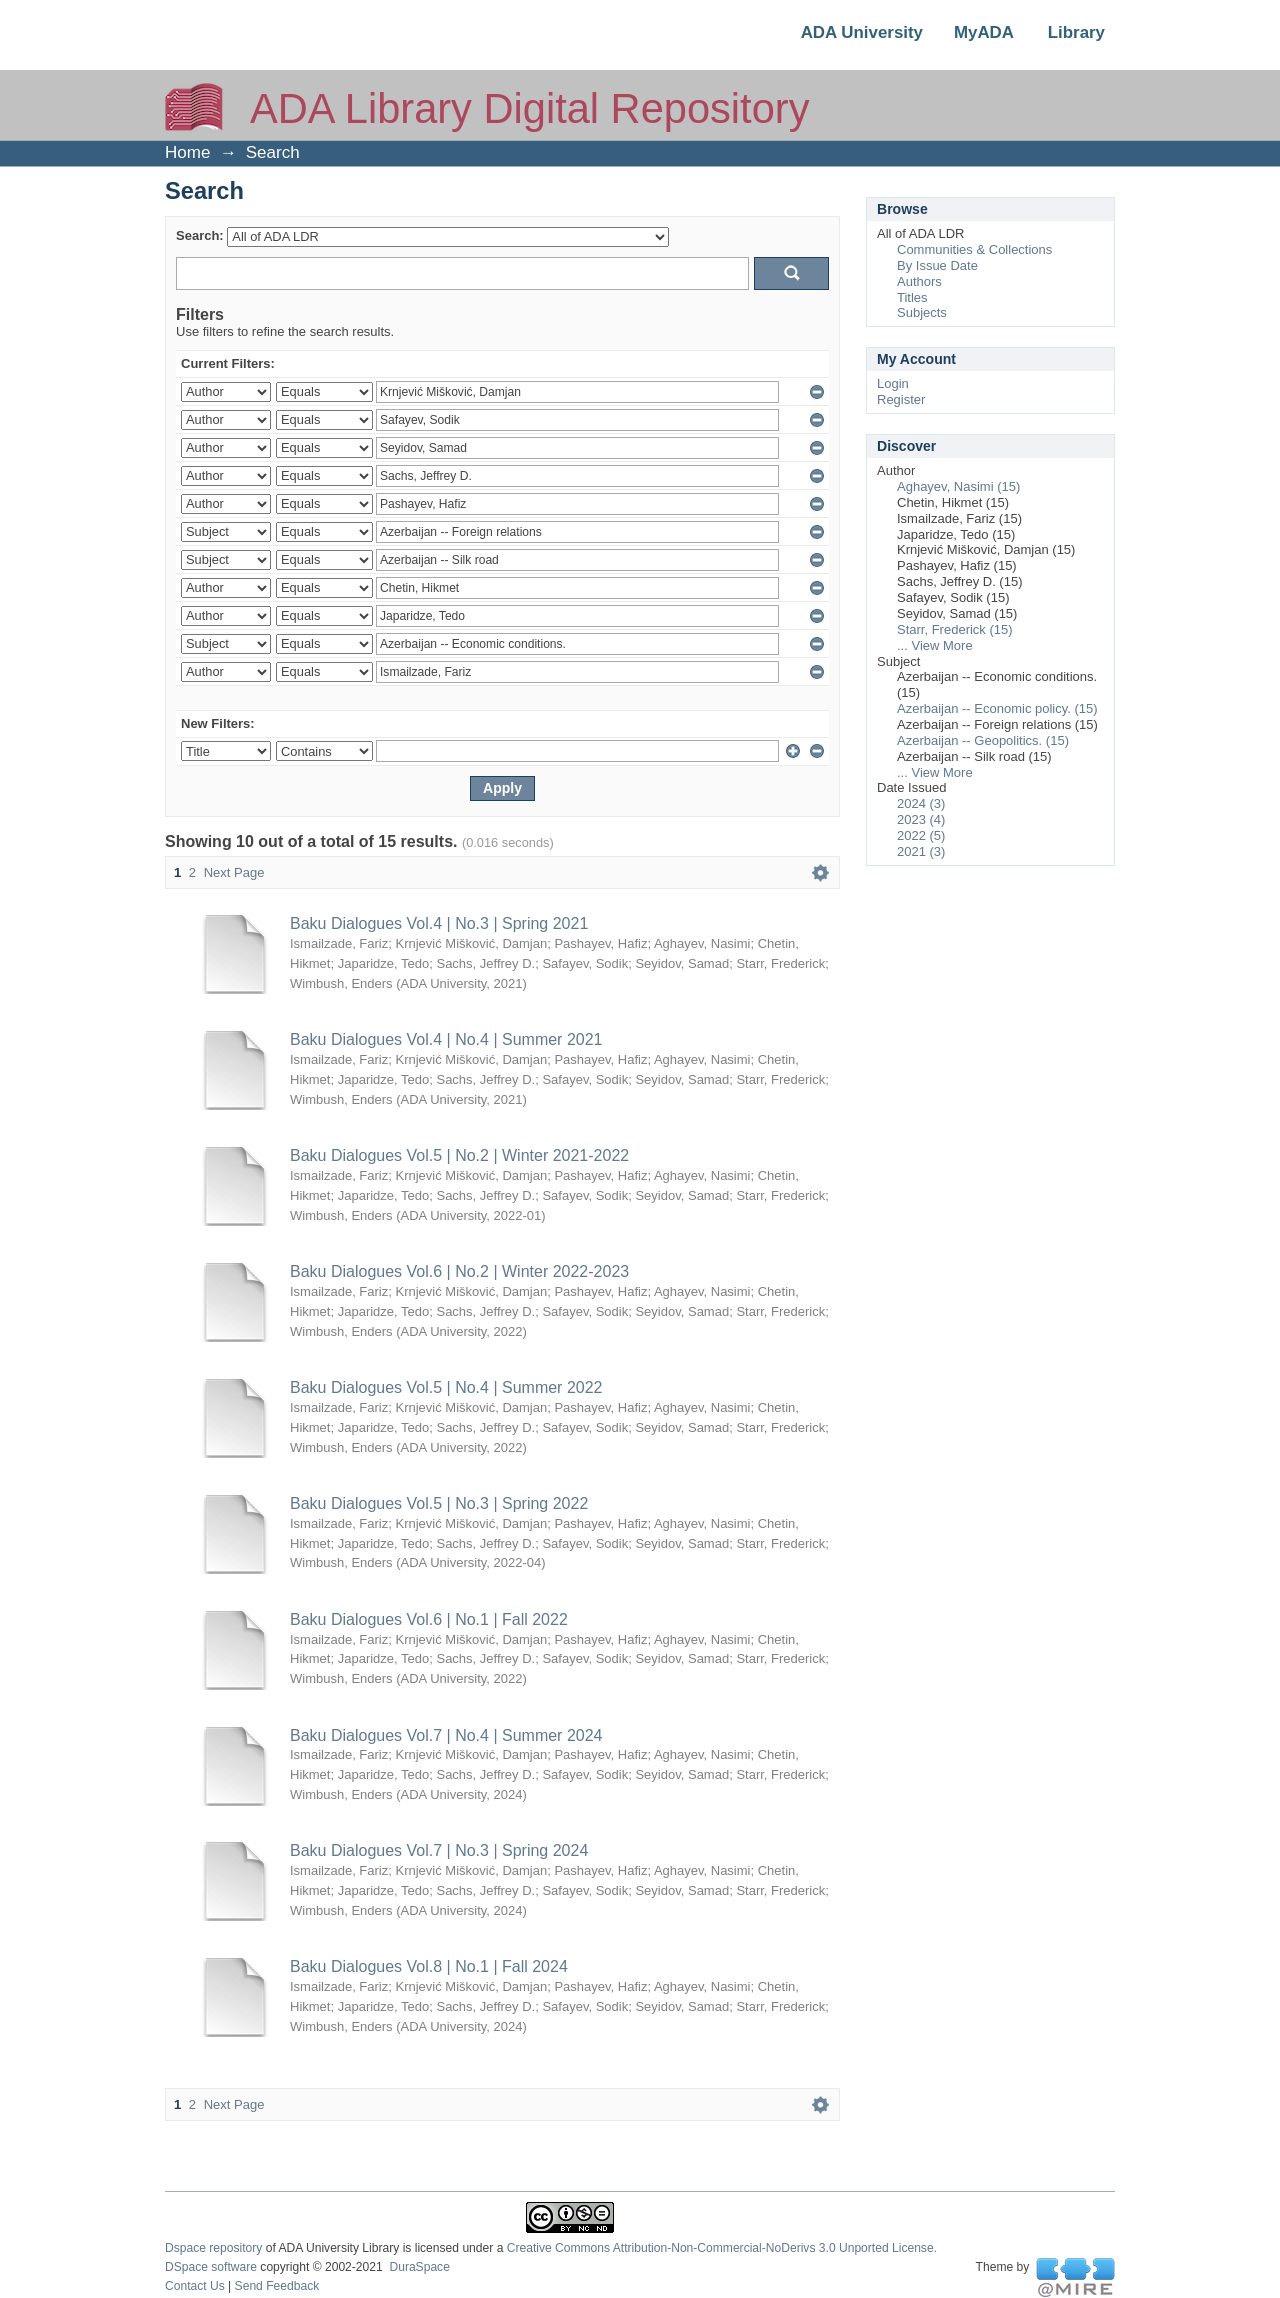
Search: (200, 235)
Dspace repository (213, 2248)
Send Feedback (277, 2286)
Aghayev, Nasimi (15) (958, 486)
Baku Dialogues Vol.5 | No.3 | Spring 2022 (439, 1503)
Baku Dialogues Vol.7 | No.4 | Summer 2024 (446, 1735)
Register (901, 399)
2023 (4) (921, 819)
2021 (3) (921, 851)
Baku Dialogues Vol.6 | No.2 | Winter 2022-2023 (459, 1271)
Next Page (234, 872)
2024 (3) (921, 803)
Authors (919, 281)
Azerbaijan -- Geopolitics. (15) (983, 740)
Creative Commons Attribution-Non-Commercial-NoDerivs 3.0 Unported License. (722, 2248)
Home (187, 152)
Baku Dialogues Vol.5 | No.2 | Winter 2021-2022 (459, 1155)
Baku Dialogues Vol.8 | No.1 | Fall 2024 (429, 1966)
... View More (935, 645)
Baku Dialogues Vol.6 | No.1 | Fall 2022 (429, 1619)
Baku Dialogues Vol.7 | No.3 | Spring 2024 (439, 1850)
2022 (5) (921, 835)
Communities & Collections (974, 249)
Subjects (922, 312)
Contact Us (195, 2286)
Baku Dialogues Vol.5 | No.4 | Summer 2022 (446, 1387)
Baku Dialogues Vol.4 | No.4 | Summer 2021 (446, 1039)
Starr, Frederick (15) (955, 629)
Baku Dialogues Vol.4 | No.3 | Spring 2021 (439, 923)
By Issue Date (937, 265)
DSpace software (211, 2267)
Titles (912, 297)
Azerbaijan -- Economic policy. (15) (997, 708)
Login (893, 383)
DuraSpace (419, 2267)
